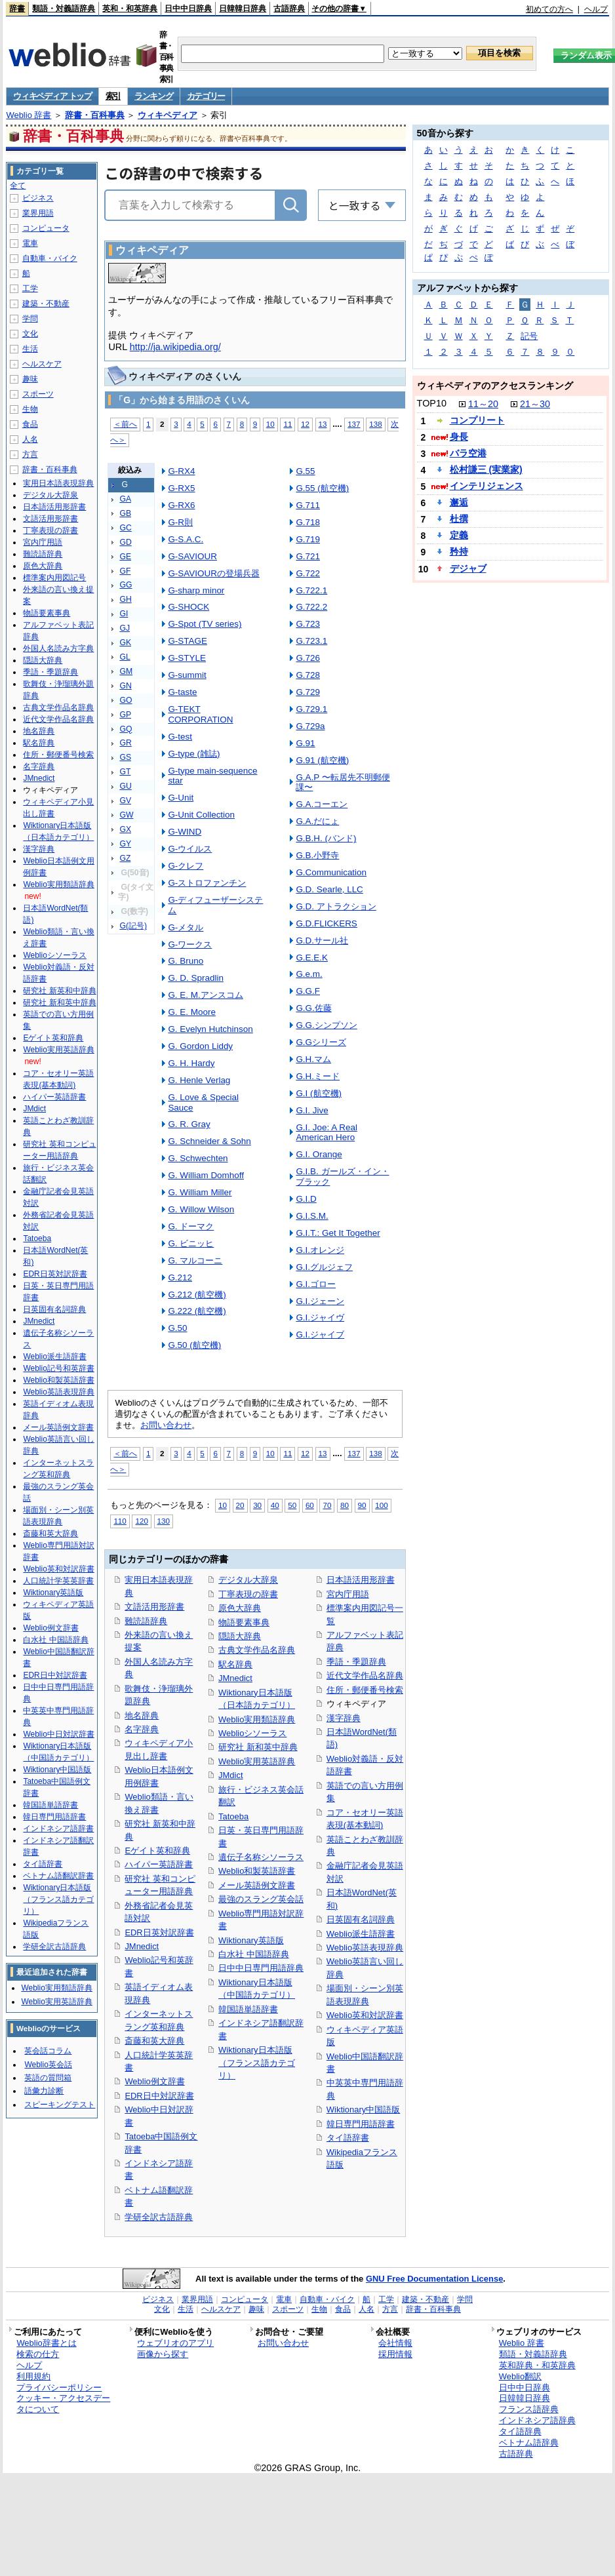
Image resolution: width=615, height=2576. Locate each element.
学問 (30, 318)
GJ (124, 628)
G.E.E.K (312, 957)
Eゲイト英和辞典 (157, 1850)
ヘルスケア (42, 363)
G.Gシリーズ (321, 1042)
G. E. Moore (192, 1012)
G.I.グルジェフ (324, 1267)
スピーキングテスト (59, 2104)
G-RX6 (181, 505)
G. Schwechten (198, 1158)
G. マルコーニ (195, 1260)
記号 (529, 336)
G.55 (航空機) (322, 488)
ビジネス (38, 198)
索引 (113, 96)
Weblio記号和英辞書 (58, 1368)
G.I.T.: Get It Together (338, 1233)
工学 (30, 288)
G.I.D (306, 1199)
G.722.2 (311, 607)
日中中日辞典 (188, 8)
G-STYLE (187, 658)
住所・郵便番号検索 (365, 1690)
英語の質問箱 (47, 2077)
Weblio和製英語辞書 (256, 1871)
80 (344, 1505)
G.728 (308, 675)
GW (126, 815)
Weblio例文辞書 (154, 2081)
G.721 (308, 556)
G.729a (310, 726)
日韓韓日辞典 (242, 8)
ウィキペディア (167, 115)
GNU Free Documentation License (434, 2279)
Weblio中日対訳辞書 (58, 1734)
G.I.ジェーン (320, 1301)
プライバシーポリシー (59, 2387)
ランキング (153, 96)
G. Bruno (185, 961)
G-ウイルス (190, 849)
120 (141, 1520)
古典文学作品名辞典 (256, 1650)
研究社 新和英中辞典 (258, 1747)
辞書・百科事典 (95, 115)
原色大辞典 (239, 1608)
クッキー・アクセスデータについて (63, 2403)
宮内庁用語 (348, 1594)
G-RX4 (181, 471)
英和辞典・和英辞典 (537, 2365)
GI (123, 613)
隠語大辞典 (239, 1636)
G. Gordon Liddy (200, 1046)
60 (310, 1505)
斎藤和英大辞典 (154, 2041)
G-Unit (180, 798)
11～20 (483, 404)
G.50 (177, 1328)
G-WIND (184, 832)
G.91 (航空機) (322, 760)
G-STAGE (187, 641)
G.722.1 (311, 590)
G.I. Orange (319, 1154)
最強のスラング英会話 (261, 1899)
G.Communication (331, 872)
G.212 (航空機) (197, 1294)
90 (362, 1505)
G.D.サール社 (322, 940)
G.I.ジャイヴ (320, 1317)
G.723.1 (311, 641)
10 (270, 424)
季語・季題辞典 (356, 1662)
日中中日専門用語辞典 (261, 1968)
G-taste (182, 692)
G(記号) (133, 925)
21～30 (535, 404)
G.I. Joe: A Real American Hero (326, 1132)
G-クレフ (185, 866)
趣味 (30, 379)
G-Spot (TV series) (204, 624)
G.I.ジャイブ (320, 1334)
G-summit (187, 675)
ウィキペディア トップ (52, 96)
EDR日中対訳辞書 (159, 2096)
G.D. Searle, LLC (329, 889)
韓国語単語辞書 (248, 2009)
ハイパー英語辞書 (159, 1864)
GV (125, 800)
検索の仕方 (37, 2354)
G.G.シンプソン (326, 1025)
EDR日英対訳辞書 (159, 1932)
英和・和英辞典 (129, 8)
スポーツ (38, 394)
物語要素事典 (243, 1622)
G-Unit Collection (201, 815)
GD (125, 542)
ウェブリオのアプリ (175, 2343)
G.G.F (308, 991)
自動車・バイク (49, 258)
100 (381, 1505)
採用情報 (395, 2354)
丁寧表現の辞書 (248, 1594)
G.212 (180, 1277)
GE (125, 556)
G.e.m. (309, 974)
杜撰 (459, 518)
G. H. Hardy (191, 1063)
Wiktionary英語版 (250, 1940)
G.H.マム (313, 1059)
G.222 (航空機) (197, 1311)
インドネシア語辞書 (58, 1828)
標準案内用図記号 (54, 577)
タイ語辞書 (348, 2138)
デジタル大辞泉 (248, 1580)
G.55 (305, 471)
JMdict (230, 1775)
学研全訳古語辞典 (159, 2217)
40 (275, 1505)
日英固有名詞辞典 (361, 1919)
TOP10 (431, 403)
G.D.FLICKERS (326, 923)
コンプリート (477, 420)
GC (125, 527)
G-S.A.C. (185, 539)
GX (125, 829)
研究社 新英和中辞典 (59, 990)
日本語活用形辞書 (361, 1580)
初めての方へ (549, 9)
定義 (459, 535)
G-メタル (185, 927)
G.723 (308, 624)
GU (125, 786)
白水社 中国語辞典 (253, 1954)
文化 (30, 333)
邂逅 (459, 502)
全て (18, 185)
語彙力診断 (44, 2090)
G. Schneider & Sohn (209, 1141)
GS (125, 757)
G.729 (308, 692)
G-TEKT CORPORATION (200, 714)
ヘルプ (596, 9)
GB (125, 513)
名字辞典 (142, 1729)
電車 (30, 243)
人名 (30, 439)
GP (125, 714)
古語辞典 (289, 8)
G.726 (308, 658)
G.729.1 (311, 709)
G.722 (308, 573)
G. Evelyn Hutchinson (210, 1029)
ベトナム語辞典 (529, 2442)
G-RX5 (181, 488)
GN (125, 685)
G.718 (308, 522)
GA (125, 499)
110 (119, 1520)
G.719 (308, 539)
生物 (30, 409)
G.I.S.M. (312, 1216)
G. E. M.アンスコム (205, 995)
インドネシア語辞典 (537, 2420)
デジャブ (468, 568)
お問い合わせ (165, 1425)
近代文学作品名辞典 (365, 1675)
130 (163, 1520)
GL (124, 657)
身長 (459, 436)
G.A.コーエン (321, 804)
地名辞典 (142, 1715)
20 (240, 1505)
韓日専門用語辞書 (361, 2124)
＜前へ (125, 424)
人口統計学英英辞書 (58, 1580)
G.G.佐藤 (313, 1008)
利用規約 (33, 2376)
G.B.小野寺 (317, 855)
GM (125, 671)
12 (305, 424)
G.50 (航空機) (194, 1345)
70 (327, 1505)
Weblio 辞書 (28, 115)
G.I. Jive (312, 1110)
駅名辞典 (235, 1664)
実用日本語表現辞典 (58, 483)
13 (323, 424)
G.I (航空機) (319, 1093)
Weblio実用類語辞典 (256, 1719)
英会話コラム (47, 2050)
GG (125, 584)
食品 (30, 424)
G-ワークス (190, 944)
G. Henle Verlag (199, 1080)
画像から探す (162, 2354)
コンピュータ (45, 228)
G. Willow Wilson (201, 1209)
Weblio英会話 (47, 2064)
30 (257, 1505)
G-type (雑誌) (194, 754)
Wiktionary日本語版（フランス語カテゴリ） (256, 2062)
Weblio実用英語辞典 (256, 1761)
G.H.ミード (318, 1076)
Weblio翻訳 (520, 2376)
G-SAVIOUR (192, 556)
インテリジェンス (486, 486)
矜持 (459, 551)
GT (124, 771)
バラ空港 (468, 453)
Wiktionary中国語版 (363, 2109)
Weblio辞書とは (46, 2343)
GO (125, 700)
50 (292, 1505)
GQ (125, 729)
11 (287, 424)
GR (125, 742)
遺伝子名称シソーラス (261, 1857)
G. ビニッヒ (191, 1243)
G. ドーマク (191, 1226)
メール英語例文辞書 (256, 1885)
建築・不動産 (45, 303)
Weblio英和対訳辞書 (365, 2015)
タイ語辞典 (520, 2431)
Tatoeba (233, 1816)
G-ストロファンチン (207, 883)
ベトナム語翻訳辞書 (58, 1875)
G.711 (308, 505)
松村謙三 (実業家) (486, 469)
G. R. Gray (189, 1124)
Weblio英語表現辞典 (365, 1947)
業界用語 (38, 213)
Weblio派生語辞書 (361, 1934)
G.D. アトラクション (336, 906)
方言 (30, 454)
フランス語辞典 (529, 2409)
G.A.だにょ (317, 821)
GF (124, 571)
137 (353, 424)
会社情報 (395, 2343)
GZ (124, 858)
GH (125, 599)
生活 (30, 348)
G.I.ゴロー (316, 1284)
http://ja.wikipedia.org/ (175, 347)
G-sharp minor (196, 590)
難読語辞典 (146, 1621)
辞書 (17, 8)
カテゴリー (206, 96)
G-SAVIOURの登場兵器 (214, 573)
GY (125, 843)
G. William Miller (199, 1192)
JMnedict (142, 1946)
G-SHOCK (188, 607)
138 (375, 424)
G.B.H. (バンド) (326, 838)
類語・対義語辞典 (63, 8)
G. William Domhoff (206, 1175)
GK (125, 642)
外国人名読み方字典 (58, 648)
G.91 (305, 743)
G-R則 (180, 522)
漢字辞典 (344, 1718)
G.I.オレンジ (320, 1250)
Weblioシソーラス (252, 1733)
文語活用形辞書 (154, 1607)
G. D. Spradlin (196, 978)
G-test (180, 737)
